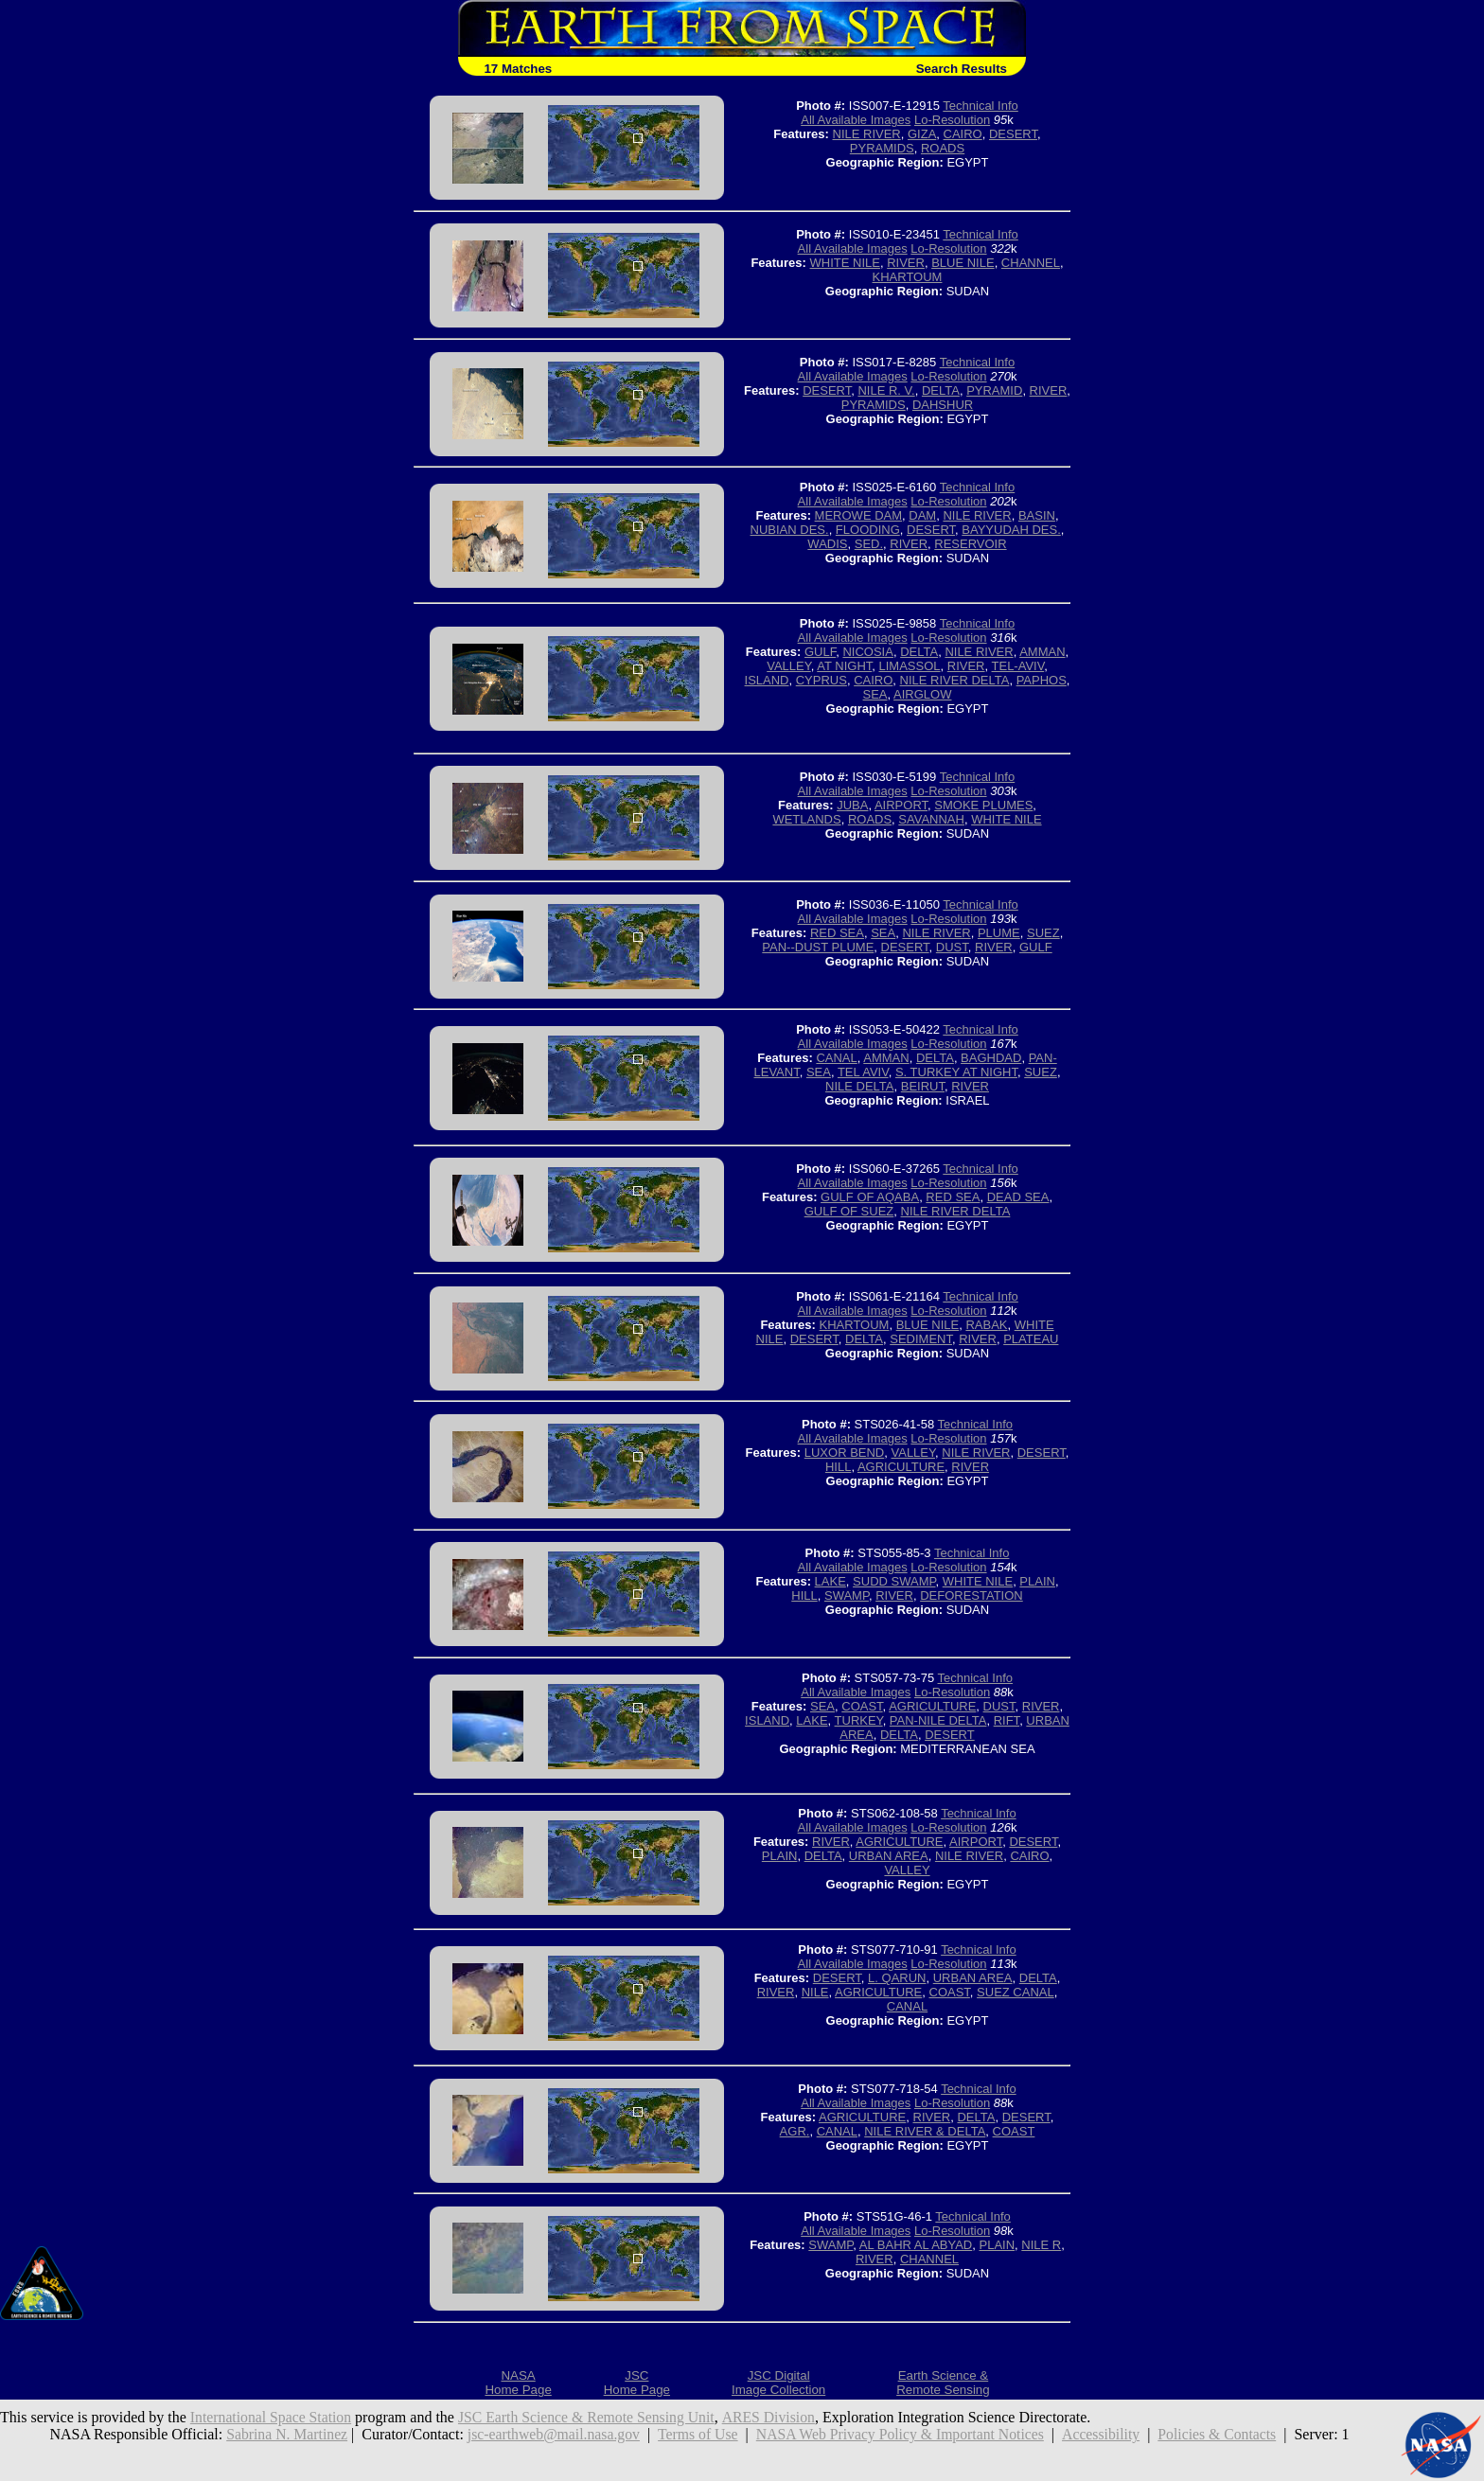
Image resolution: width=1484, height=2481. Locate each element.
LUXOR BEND (844, 1452)
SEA (875, 694)
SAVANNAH (931, 819)
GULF (820, 652)
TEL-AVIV (1018, 666)
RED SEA (837, 933)
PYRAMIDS (882, 148)
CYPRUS (821, 680)
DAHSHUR (942, 405)
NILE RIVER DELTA (955, 680)
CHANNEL (1030, 263)
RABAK (986, 1325)
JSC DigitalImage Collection (778, 2382)
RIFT (1006, 1720)
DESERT (1013, 134)
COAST (861, 1706)
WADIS (827, 544)
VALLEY (789, 666)
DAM (922, 515)
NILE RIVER (867, 134)
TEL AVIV (863, 1072)
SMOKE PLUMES (983, 805)
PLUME (999, 933)
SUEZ (1043, 933)
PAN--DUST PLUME (818, 947)
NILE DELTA (859, 1086)
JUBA (852, 805)
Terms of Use (696, 2434)
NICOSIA (867, 652)
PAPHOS (1041, 680)
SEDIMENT (921, 1339)
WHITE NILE (845, 263)
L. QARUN (897, 1978)
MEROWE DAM (858, 515)
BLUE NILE (962, 263)
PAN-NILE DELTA (938, 1720)
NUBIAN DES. (790, 530)
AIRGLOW (922, 694)
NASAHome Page (518, 2382)
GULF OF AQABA (870, 1197)
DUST (952, 947)
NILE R (1041, 2245)
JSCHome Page (637, 2382)
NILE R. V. (885, 390)
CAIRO (963, 134)
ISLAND (767, 680)
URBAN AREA (888, 1856)
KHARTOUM (908, 277)
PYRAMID (994, 390)
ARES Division (776, 2417)
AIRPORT (901, 805)
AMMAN (1042, 652)
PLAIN (1037, 1581)
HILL (838, 1467)
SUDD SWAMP (894, 1581)
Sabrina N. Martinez (281, 2434)
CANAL (836, 1058)
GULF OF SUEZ (849, 1211)
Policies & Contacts (1223, 2434)
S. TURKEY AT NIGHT (956, 1072)
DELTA (941, 390)
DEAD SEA (1018, 1197)
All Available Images (855, 120)
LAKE (830, 1581)
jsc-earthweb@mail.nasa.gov (550, 2434)
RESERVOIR (970, 544)
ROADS (942, 148)
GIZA (922, 134)
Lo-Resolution (952, 120)
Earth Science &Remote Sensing (943, 2382)
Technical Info (980, 105)
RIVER (906, 263)
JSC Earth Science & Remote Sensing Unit (591, 2417)
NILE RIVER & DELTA (924, 2131)
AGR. (795, 2131)
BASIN (1036, 515)
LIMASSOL (910, 666)
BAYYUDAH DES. (1011, 530)
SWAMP (846, 1595)
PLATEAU (1030, 1339)
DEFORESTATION (971, 1595)
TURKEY (859, 1720)
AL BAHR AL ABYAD (915, 2245)
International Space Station (272, 2417)
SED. (869, 544)
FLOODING (868, 530)
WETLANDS (806, 819)
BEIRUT (923, 1086)
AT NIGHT (844, 666)
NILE (815, 1992)
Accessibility (1105, 2434)
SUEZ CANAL (1015, 1992)
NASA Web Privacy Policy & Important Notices (902, 2434)
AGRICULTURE (901, 1467)
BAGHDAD (991, 1058)
